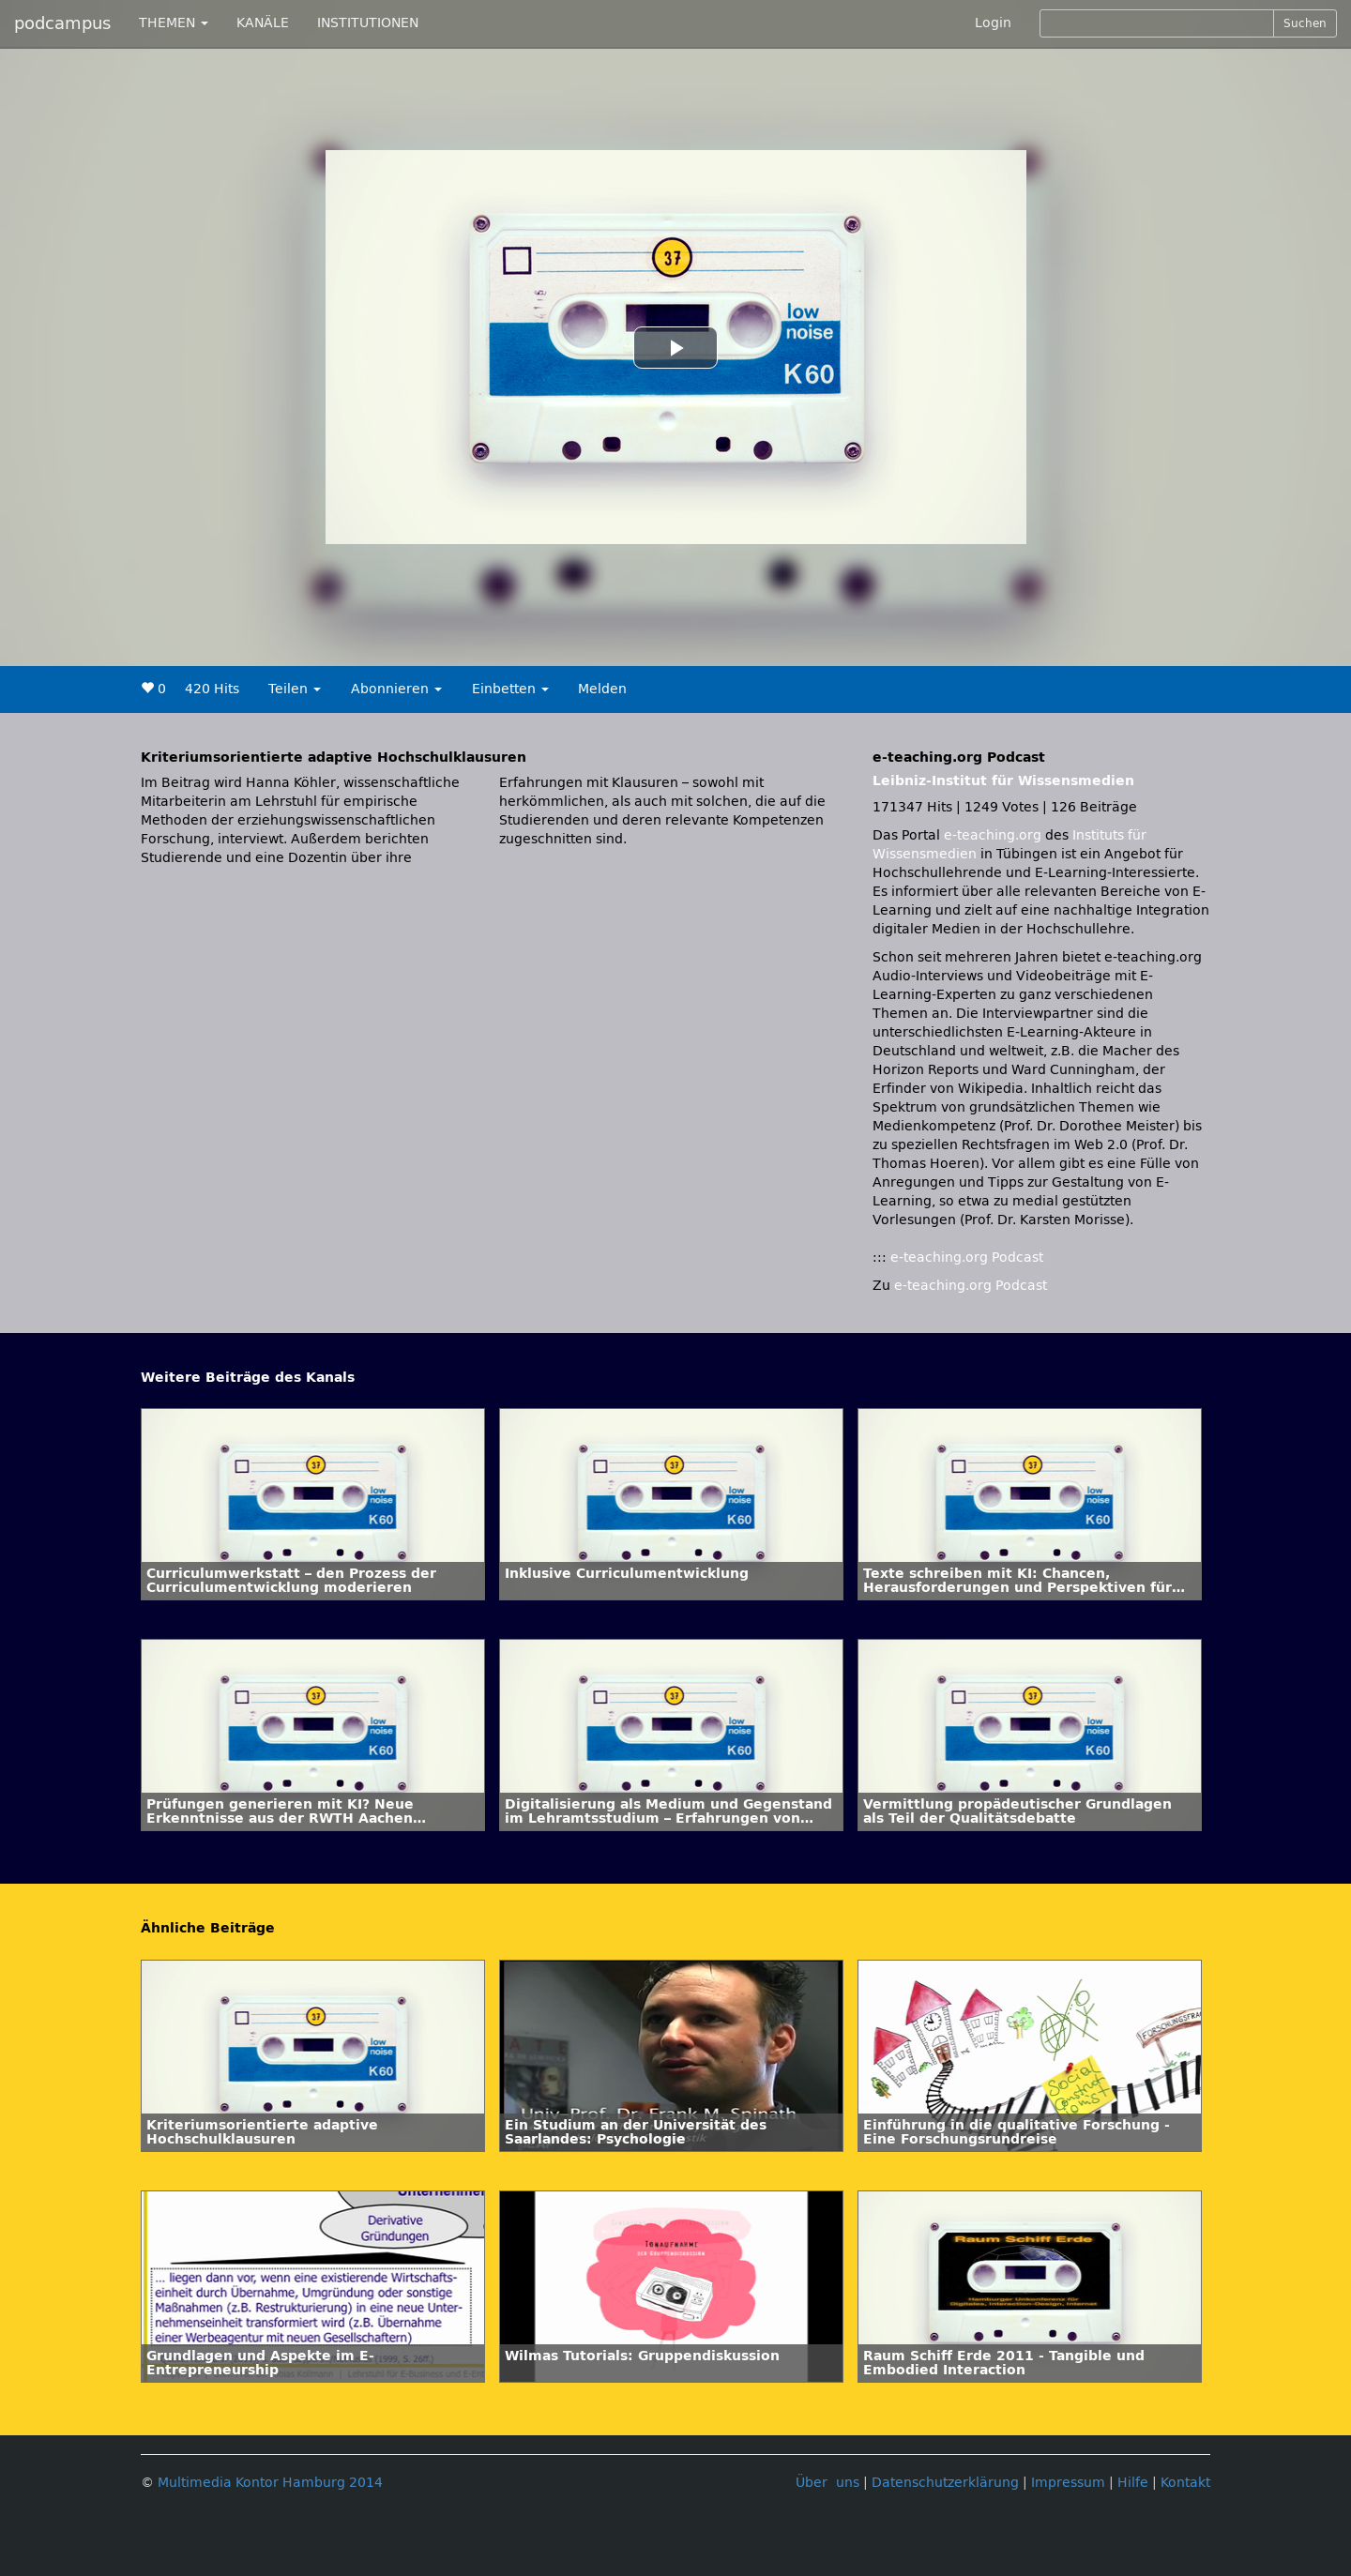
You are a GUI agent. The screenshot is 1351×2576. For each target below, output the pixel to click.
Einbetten (510, 689)
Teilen (294, 689)
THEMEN (173, 23)
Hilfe (1132, 2483)
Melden (602, 689)
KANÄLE (262, 23)
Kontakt (1185, 2483)
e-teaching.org (992, 835)
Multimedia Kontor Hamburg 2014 (270, 2483)
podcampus (62, 23)
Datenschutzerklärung (945, 2483)
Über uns (827, 2483)
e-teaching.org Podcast (966, 1257)
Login (993, 23)
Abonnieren (396, 689)
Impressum (1068, 2483)
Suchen (1305, 23)
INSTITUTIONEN (367, 23)
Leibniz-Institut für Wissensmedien (1003, 781)
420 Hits (212, 689)
